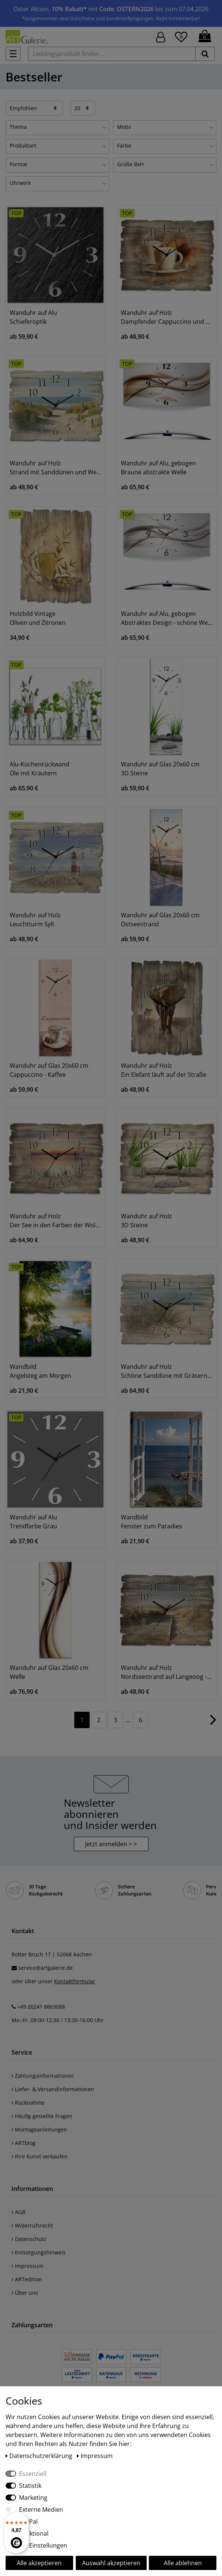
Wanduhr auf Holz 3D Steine (146, 1220)
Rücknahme (28, 2102)
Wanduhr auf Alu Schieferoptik (33, 317)
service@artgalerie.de (45, 1967)
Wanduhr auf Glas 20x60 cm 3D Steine (160, 768)
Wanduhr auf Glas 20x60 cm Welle (49, 1672)
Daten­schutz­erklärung (40, 2456)
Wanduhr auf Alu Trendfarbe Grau (33, 1521)
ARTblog (23, 2142)
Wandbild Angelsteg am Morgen (40, 1371)
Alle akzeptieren (39, 2563)
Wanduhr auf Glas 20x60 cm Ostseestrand (160, 919)
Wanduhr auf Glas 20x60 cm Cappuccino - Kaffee (49, 1070)
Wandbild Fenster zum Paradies (151, 1521)
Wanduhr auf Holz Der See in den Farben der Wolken (55, 1220)
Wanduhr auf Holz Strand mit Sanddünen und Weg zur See (55, 467)
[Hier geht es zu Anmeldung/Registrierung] (160, 36)
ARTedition (27, 2279)
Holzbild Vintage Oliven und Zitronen (38, 618)
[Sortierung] (34, 108)
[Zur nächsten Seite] (213, 1723)
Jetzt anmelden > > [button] (111, 1844)
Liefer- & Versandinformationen (53, 2089)
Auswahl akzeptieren (111, 2563)
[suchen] (205, 54)
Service (22, 2052)
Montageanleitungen (39, 2129)
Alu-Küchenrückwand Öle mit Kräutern (39, 768)
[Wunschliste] (181, 36)
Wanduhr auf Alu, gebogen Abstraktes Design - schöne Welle (167, 618)
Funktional (34, 2533)
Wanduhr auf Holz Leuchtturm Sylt (35, 919)
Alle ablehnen (183, 2563)
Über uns (25, 2292)
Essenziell (32, 2474)
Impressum (27, 2265)
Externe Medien (41, 2509)
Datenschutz (29, 2238)
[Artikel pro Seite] (83, 108)
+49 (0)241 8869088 (41, 2006)
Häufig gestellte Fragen (42, 2116)
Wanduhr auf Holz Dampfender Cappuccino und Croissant (167, 317)
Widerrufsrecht (32, 2225)
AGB (18, 2212)
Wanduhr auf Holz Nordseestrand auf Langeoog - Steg (167, 1672)
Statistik (30, 2486)
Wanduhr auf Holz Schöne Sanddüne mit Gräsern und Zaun (167, 1371)
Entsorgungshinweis (39, 2252)
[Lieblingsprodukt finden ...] (112, 54)
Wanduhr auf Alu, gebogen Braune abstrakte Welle (158, 467)
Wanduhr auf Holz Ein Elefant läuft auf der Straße (163, 1070)
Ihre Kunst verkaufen (40, 2156)
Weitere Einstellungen (36, 2545)
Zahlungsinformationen (43, 2075)
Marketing (33, 2497)
